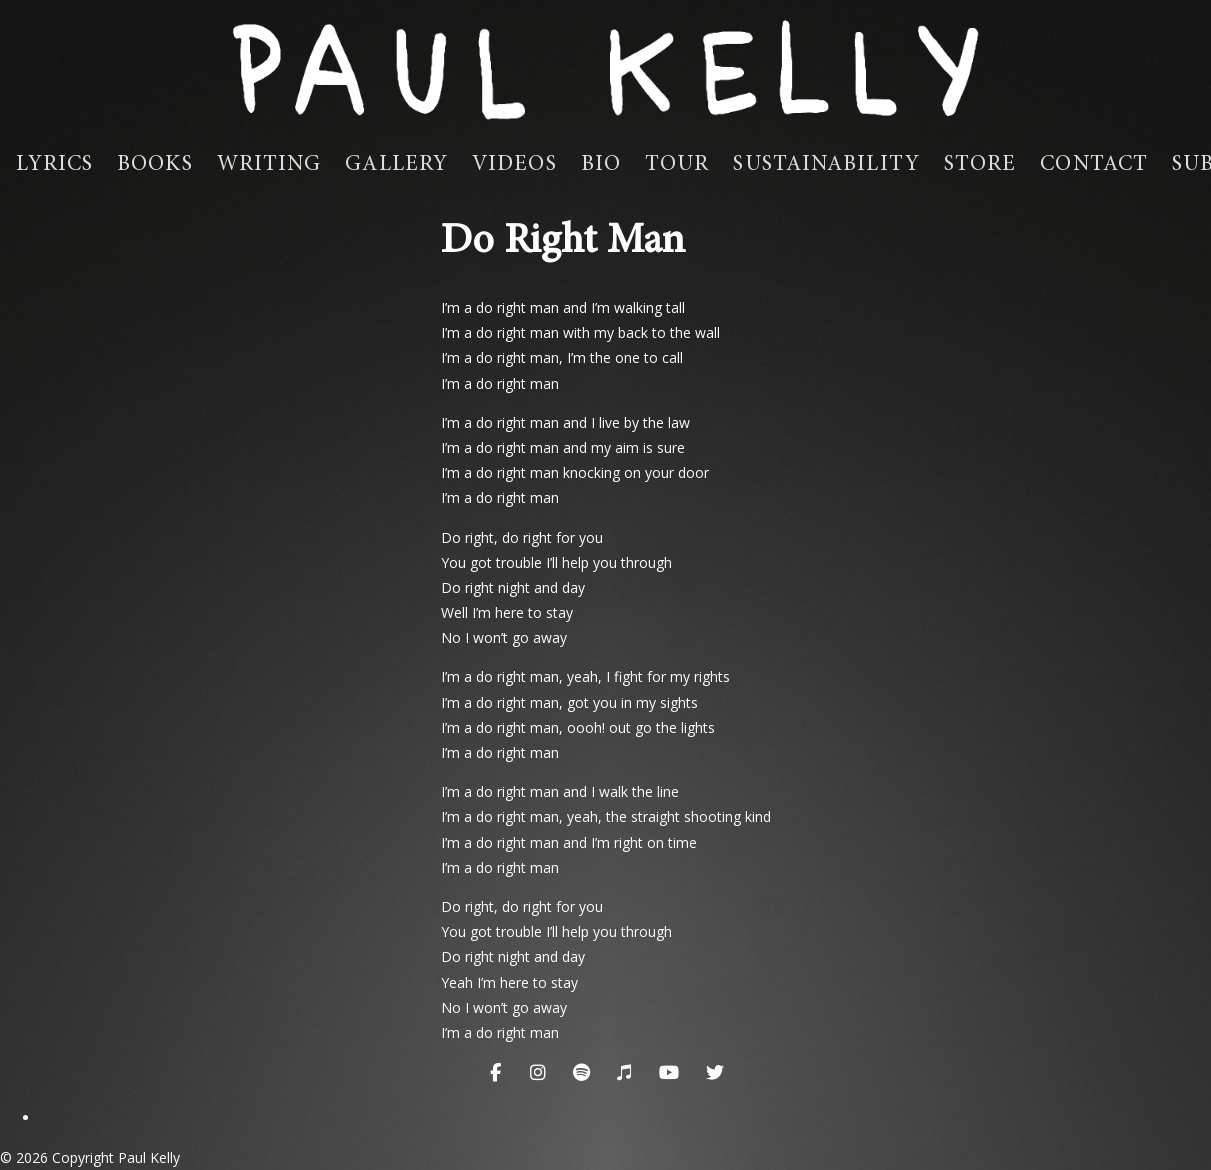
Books (155, 165)
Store (980, 165)
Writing (269, 165)
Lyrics (55, 165)
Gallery (396, 165)
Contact (1094, 165)
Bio (601, 165)
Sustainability (826, 165)
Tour (677, 165)
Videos (514, 165)
